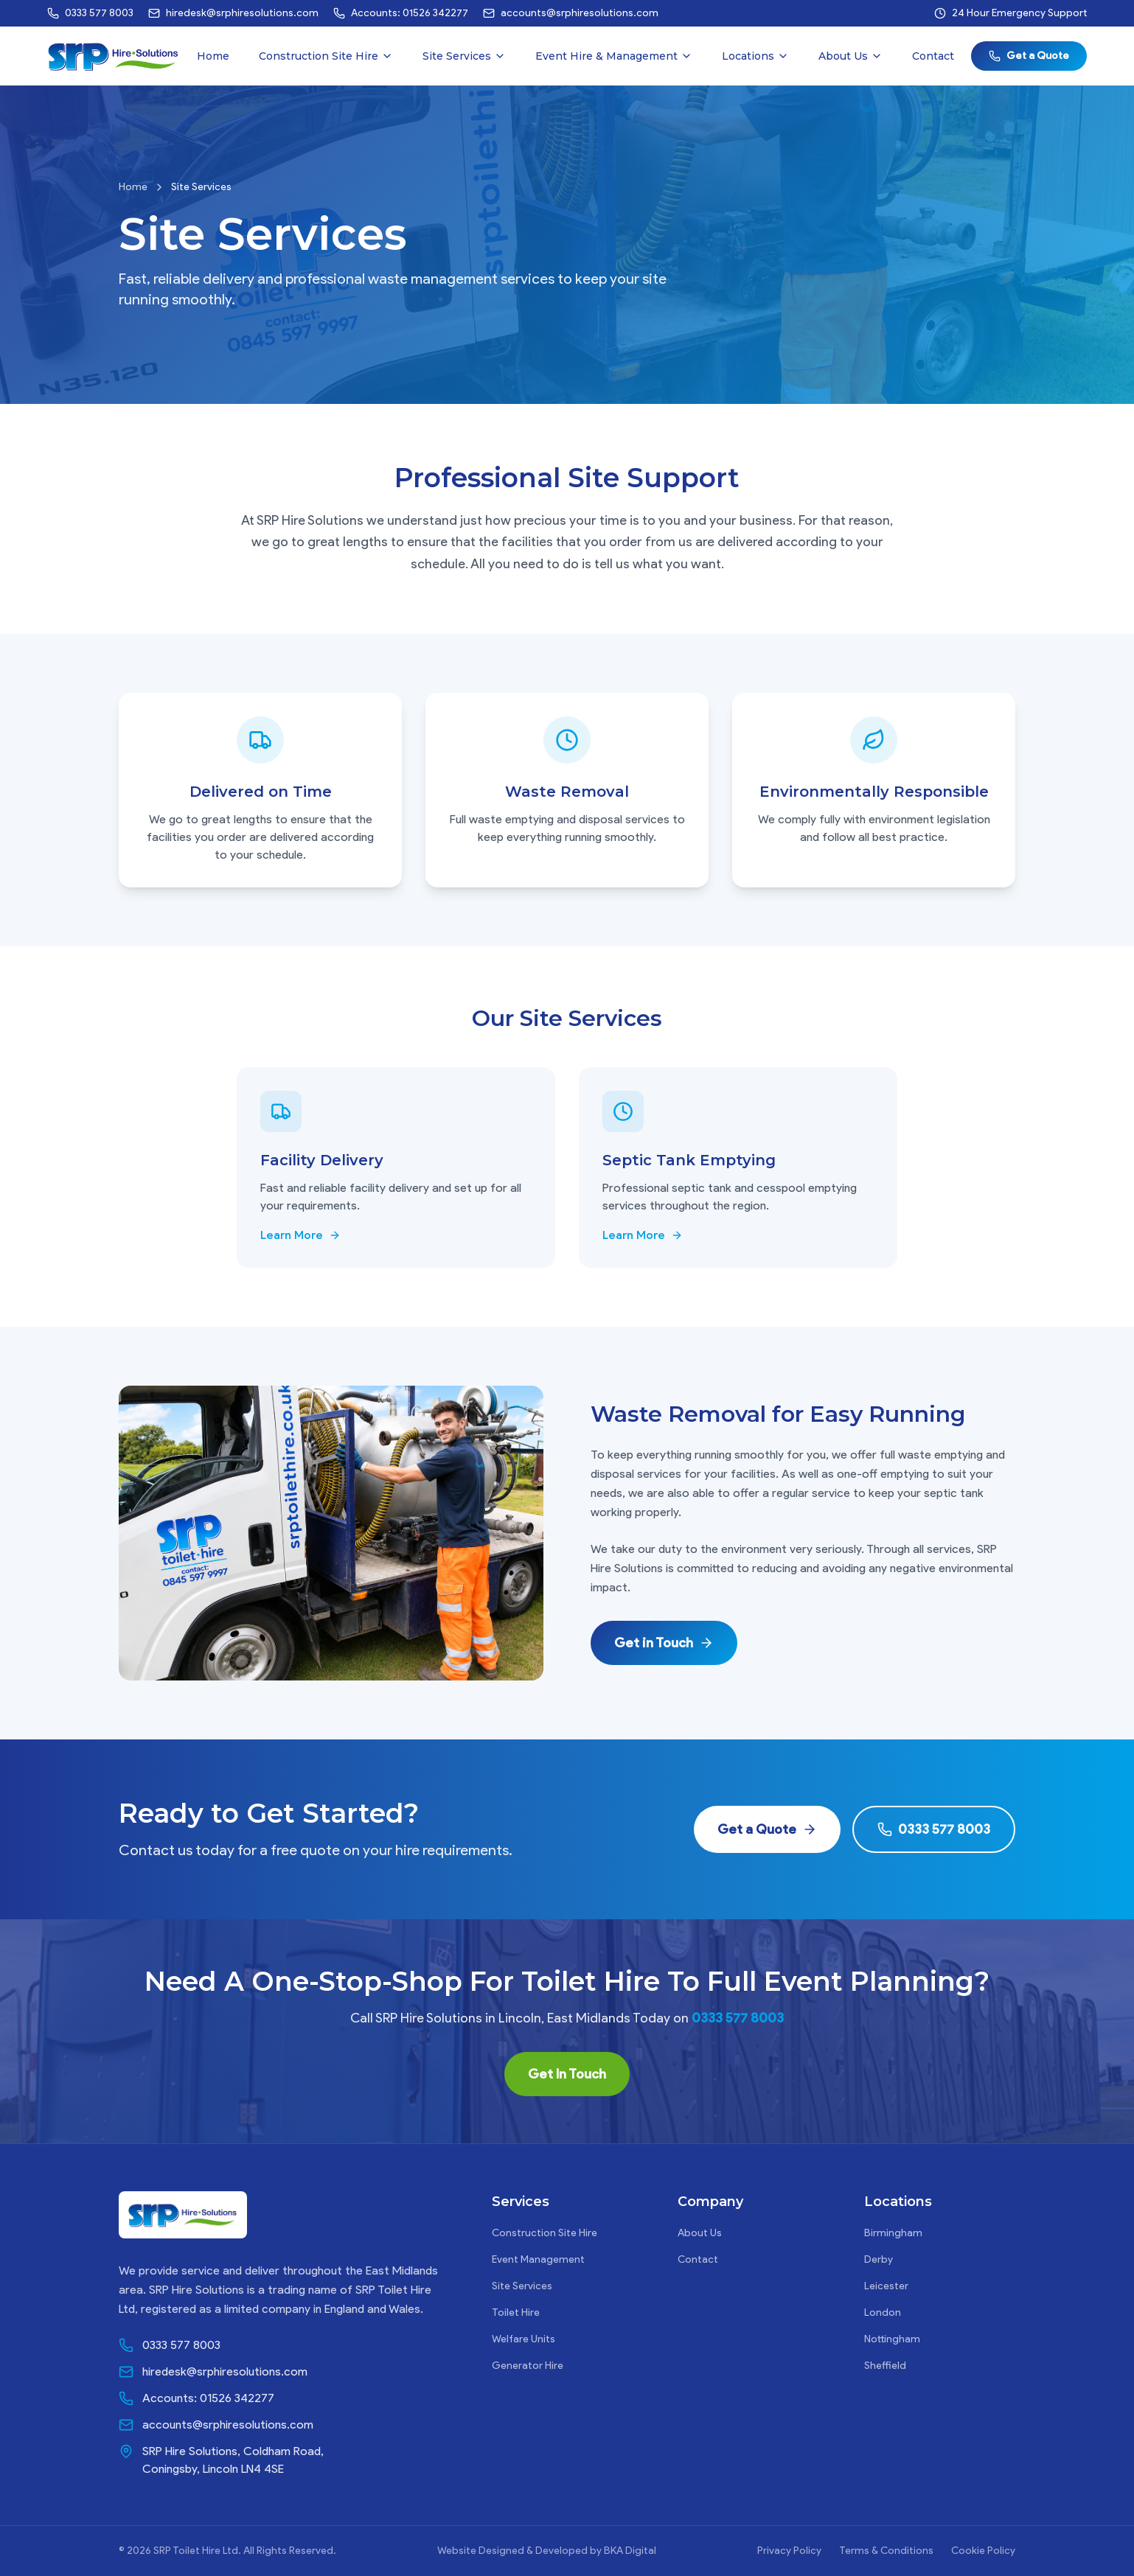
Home (213, 56)
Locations (755, 56)
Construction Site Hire (326, 56)
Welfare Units (523, 2339)
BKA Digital (630, 2550)
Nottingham (892, 2339)
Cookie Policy (983, 2550)
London (882, 2312)
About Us (850, 56)
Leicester (886, 2286)
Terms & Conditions (886, 2550)
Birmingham (893, 2233)
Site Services (464, 56)
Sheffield (885, 2365)
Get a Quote (1029, 55)
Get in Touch (664, 1643)
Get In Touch (567, 2074)
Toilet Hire (516, 2312)
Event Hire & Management (613, 56)
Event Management (538, 2259)
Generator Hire (527, 2365)
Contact (933, 56)
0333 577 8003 (933, 1829)
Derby (878, 2259)
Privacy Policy (789, 2550)
